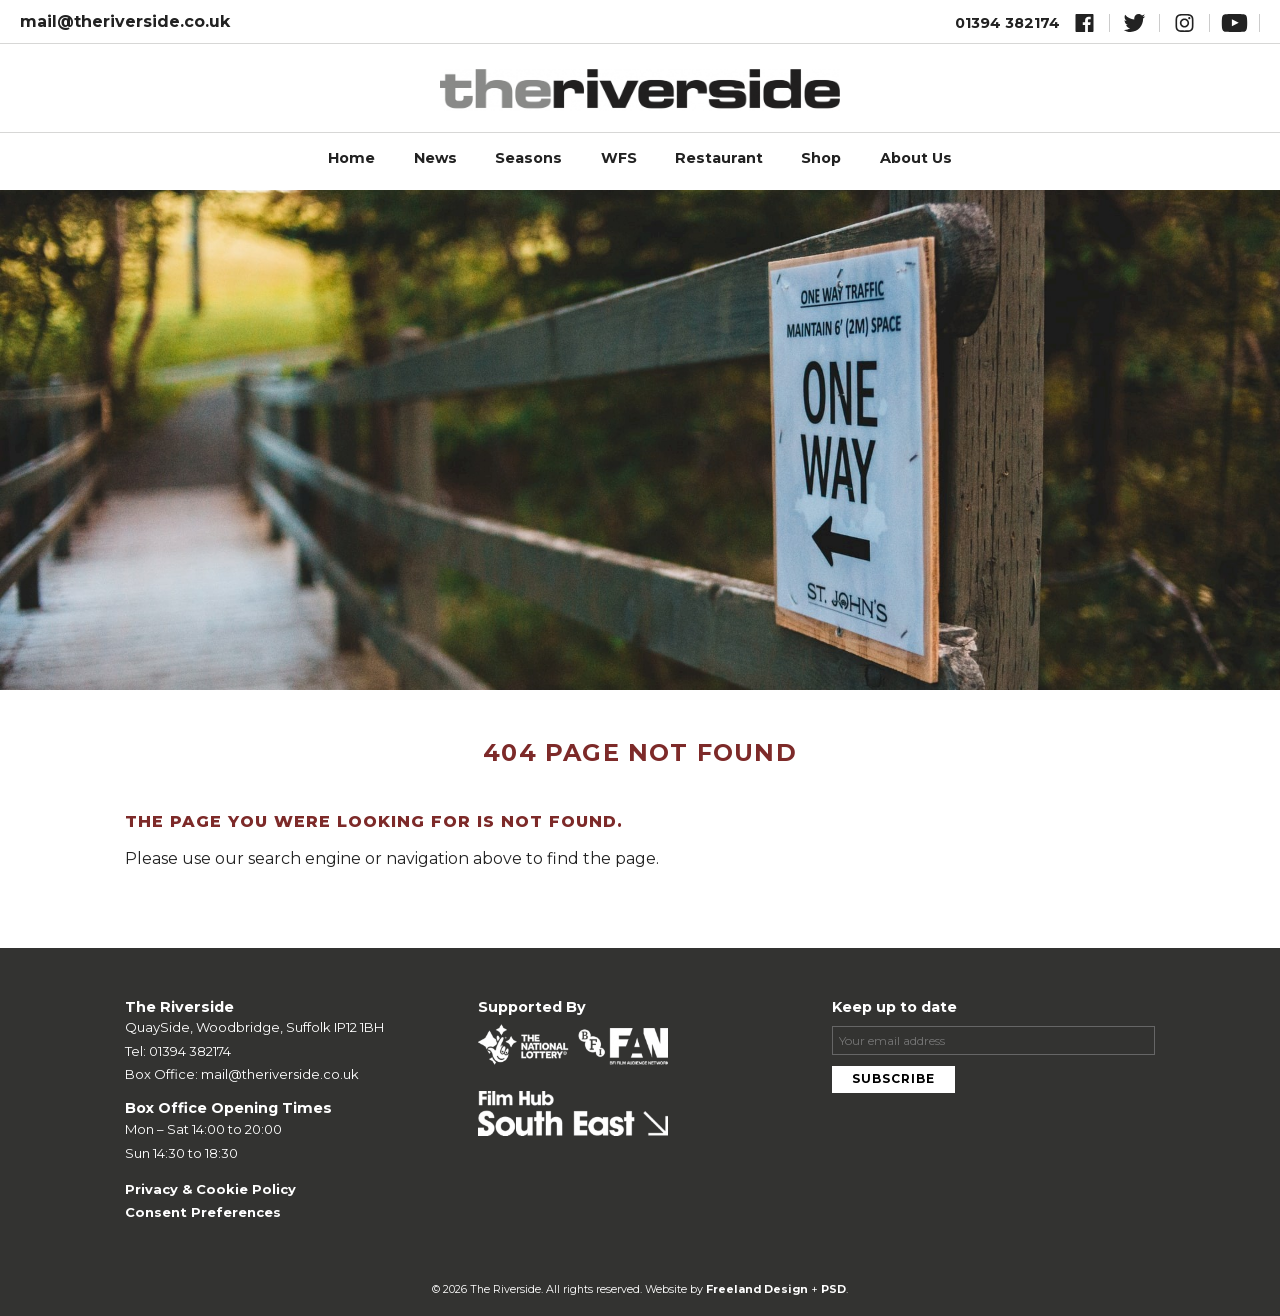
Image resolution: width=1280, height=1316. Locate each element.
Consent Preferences (203, 1212)
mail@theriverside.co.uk (125, 21)
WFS (619, 158)
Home (351, 158)
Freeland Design (757, 1289)
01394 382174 (1007, 23)
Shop (821, 158)
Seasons (528, 158)
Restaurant (719, 158)
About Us (916, 158)
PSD (833, 1289)
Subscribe (893, 1078)
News (435, 158)
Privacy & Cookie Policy (210, 1189)
